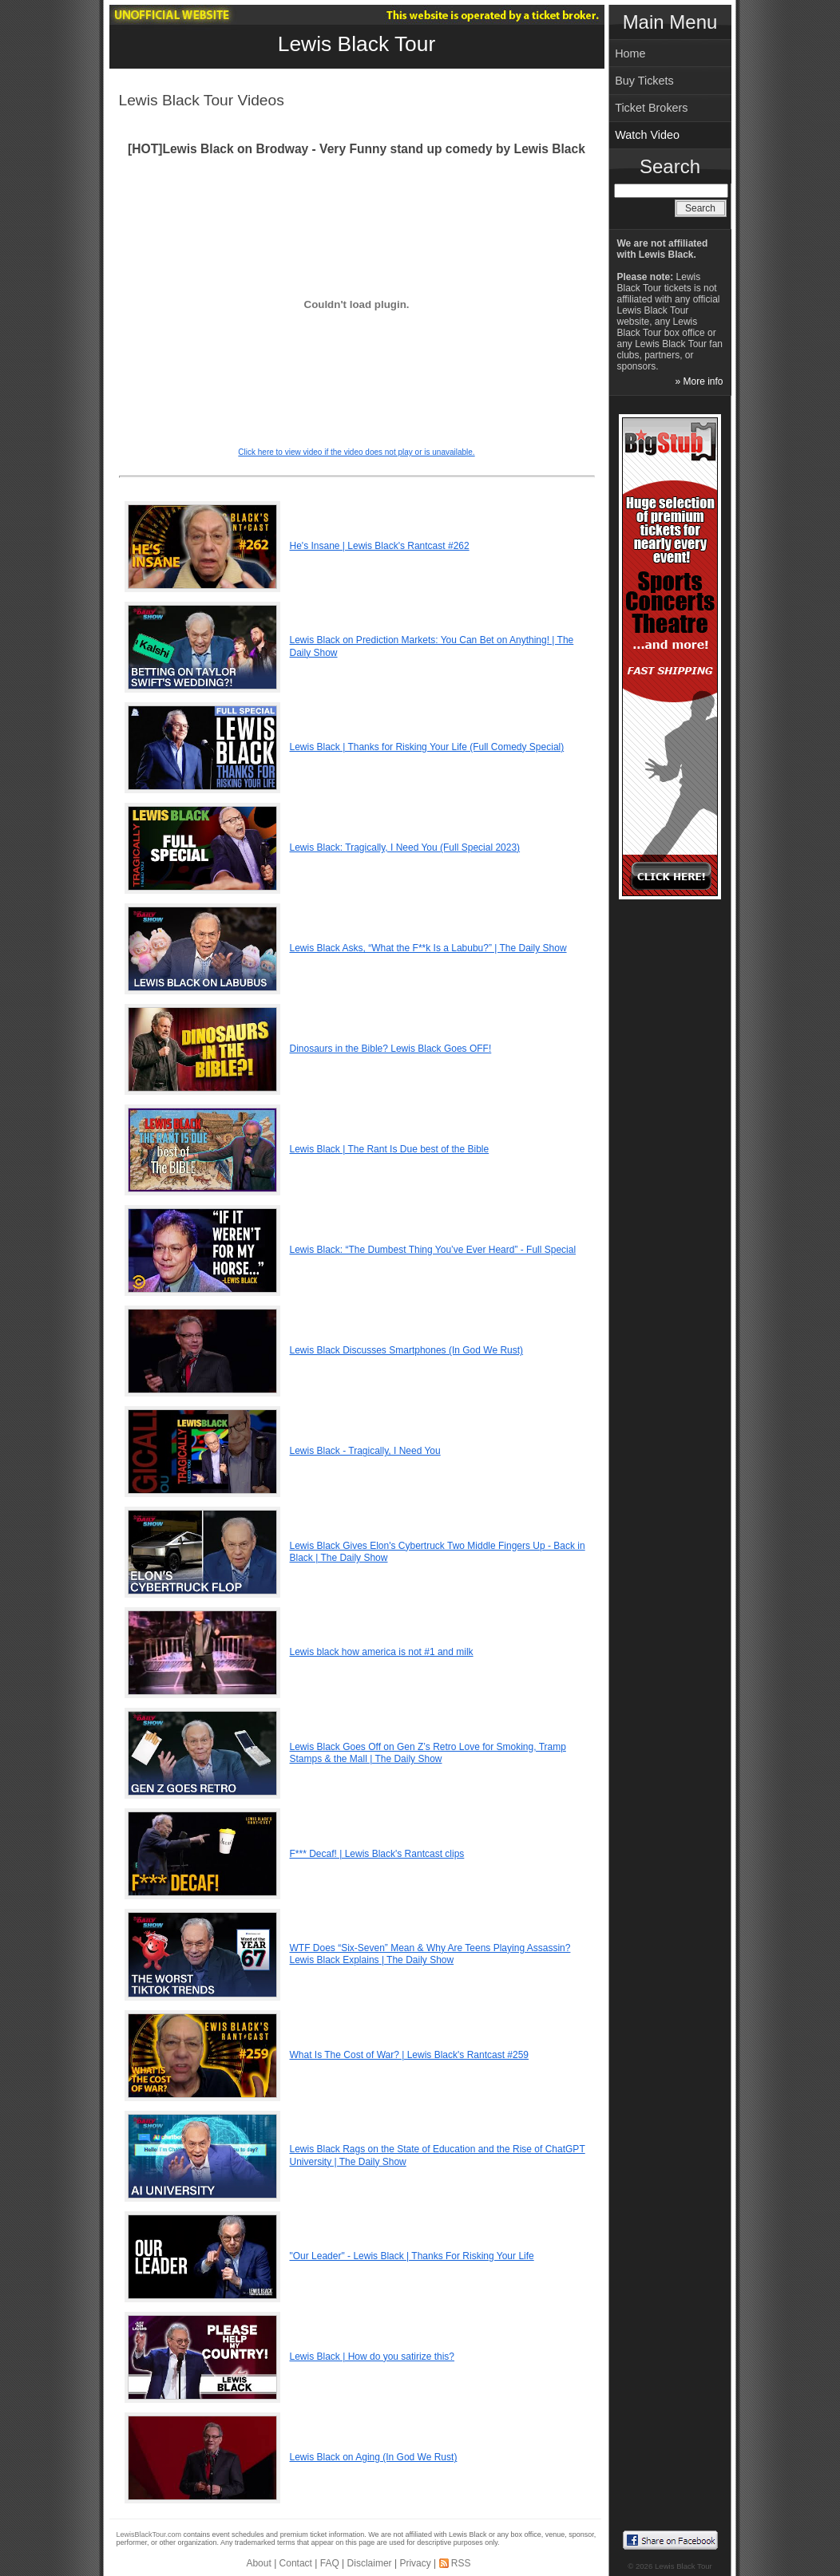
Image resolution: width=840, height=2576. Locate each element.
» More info (699, 381)
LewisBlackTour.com (149, 2534)
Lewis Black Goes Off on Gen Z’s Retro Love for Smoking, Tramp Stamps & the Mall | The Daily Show (428, 1753)
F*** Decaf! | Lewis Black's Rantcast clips (377, 1853)
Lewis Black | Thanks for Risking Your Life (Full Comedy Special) (427, 747)
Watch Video (647, 134)
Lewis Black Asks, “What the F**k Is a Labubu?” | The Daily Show (428, 948)
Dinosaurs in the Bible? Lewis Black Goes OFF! (391, 1048)
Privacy (414, 2563)
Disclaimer (369, 2563)
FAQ (329, 2563)
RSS (461, 2563)
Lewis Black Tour (357, 44)
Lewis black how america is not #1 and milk (381, 1651)
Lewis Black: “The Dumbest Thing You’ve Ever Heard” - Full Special (433, 1249)
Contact (295, 2563)
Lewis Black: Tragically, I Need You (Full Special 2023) (405, 847)
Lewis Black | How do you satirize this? (372, 2356)
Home (630, 53)
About (258, 2563)
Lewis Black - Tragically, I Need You (365, 1450)
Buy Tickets (644, 80)
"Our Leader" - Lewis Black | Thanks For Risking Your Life (412, 2256)
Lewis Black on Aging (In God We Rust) (374, 2457)
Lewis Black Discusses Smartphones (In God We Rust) (407, 1350)
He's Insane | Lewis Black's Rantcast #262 (380, 545)
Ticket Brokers (651, 107)
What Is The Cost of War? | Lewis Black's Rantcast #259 (409, 2054)
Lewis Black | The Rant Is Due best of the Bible (389, 1149)
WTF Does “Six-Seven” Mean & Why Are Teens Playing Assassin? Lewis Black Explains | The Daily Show (430, 1954)
